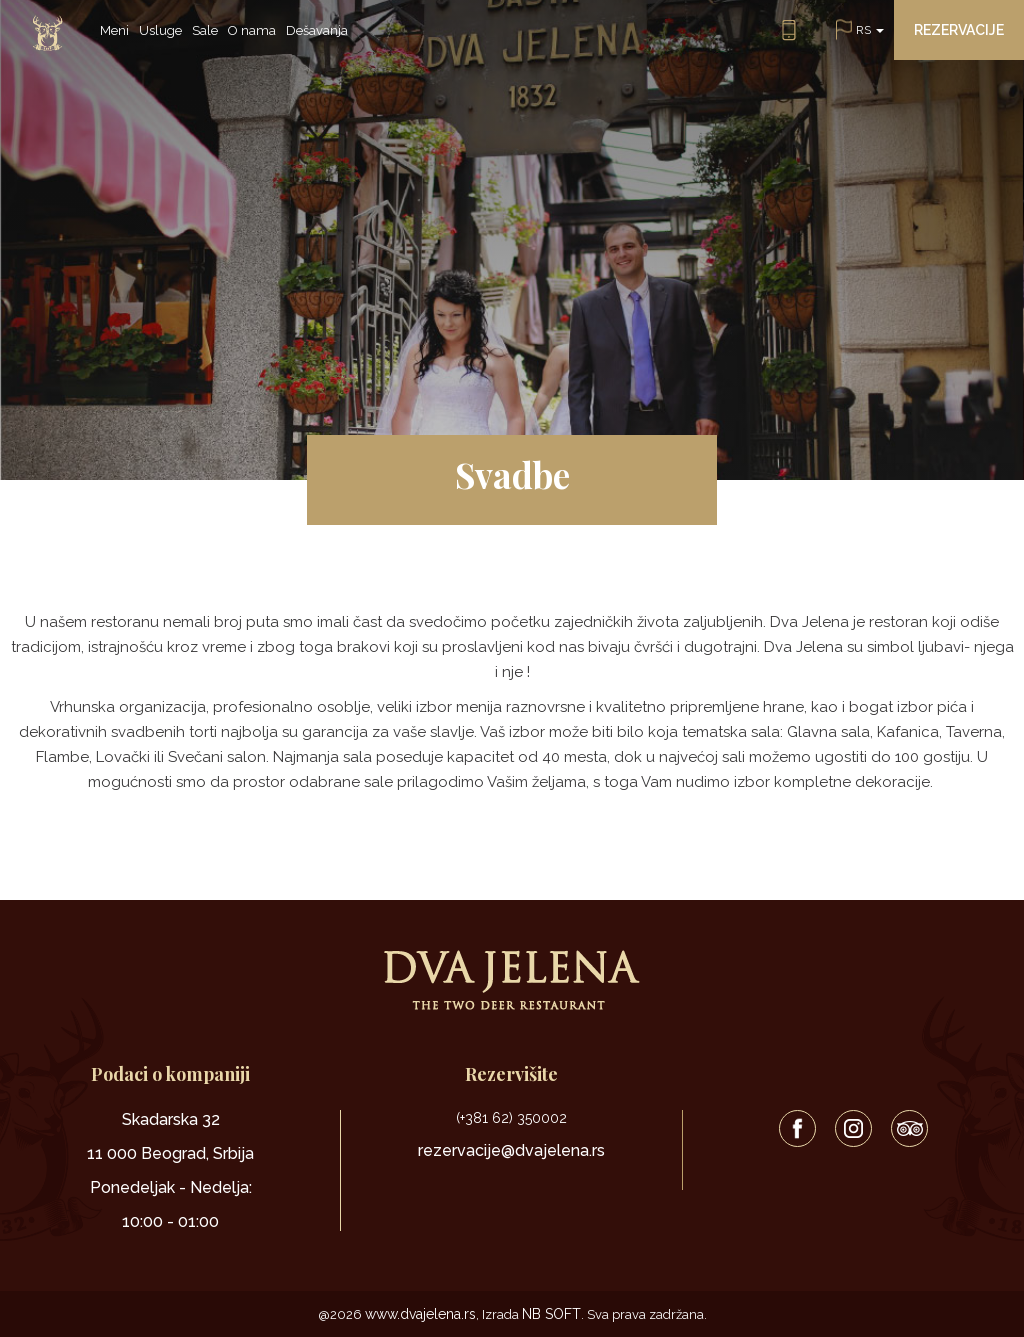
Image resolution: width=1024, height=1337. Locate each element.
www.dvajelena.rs (420, 1314)
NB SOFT (551, 1314)
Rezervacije (959, 30)
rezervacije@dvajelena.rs (511, 1150)
